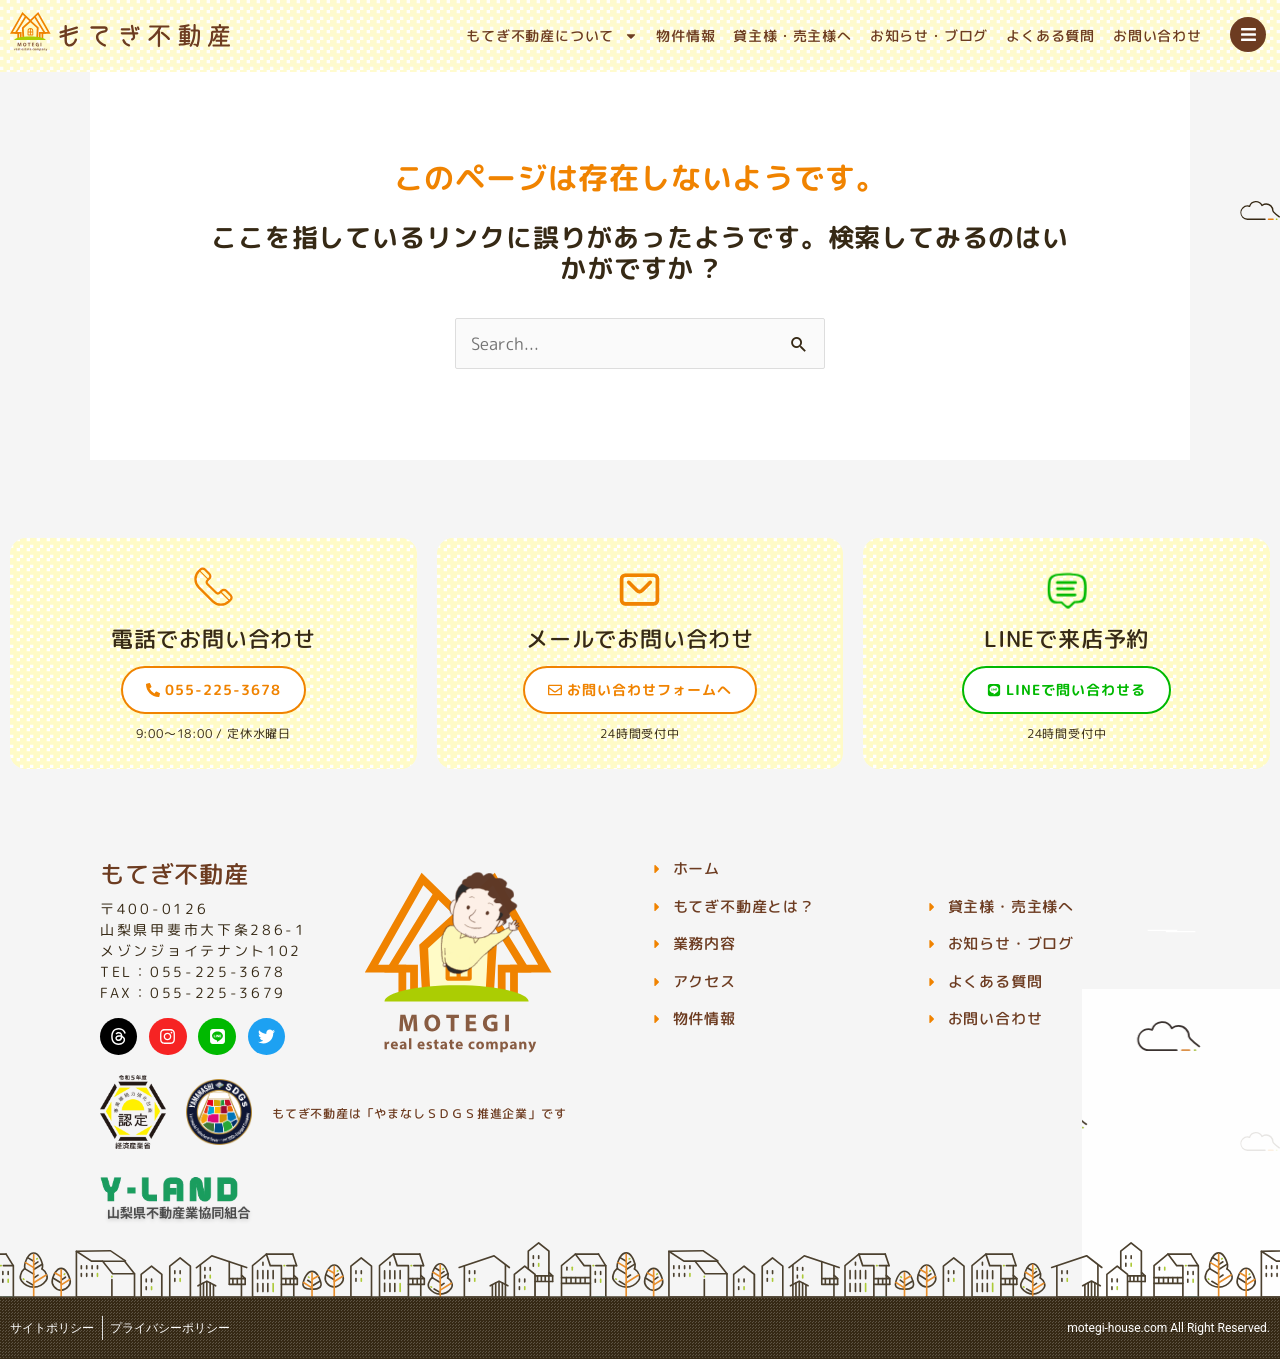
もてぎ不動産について (552, 36)
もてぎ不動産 (174, 874)
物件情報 (685, 35)
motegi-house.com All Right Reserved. (1168, 1328)
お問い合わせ (1157, 35)
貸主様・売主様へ (792, 35)
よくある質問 (1050, 35)
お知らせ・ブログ (929, 35)
